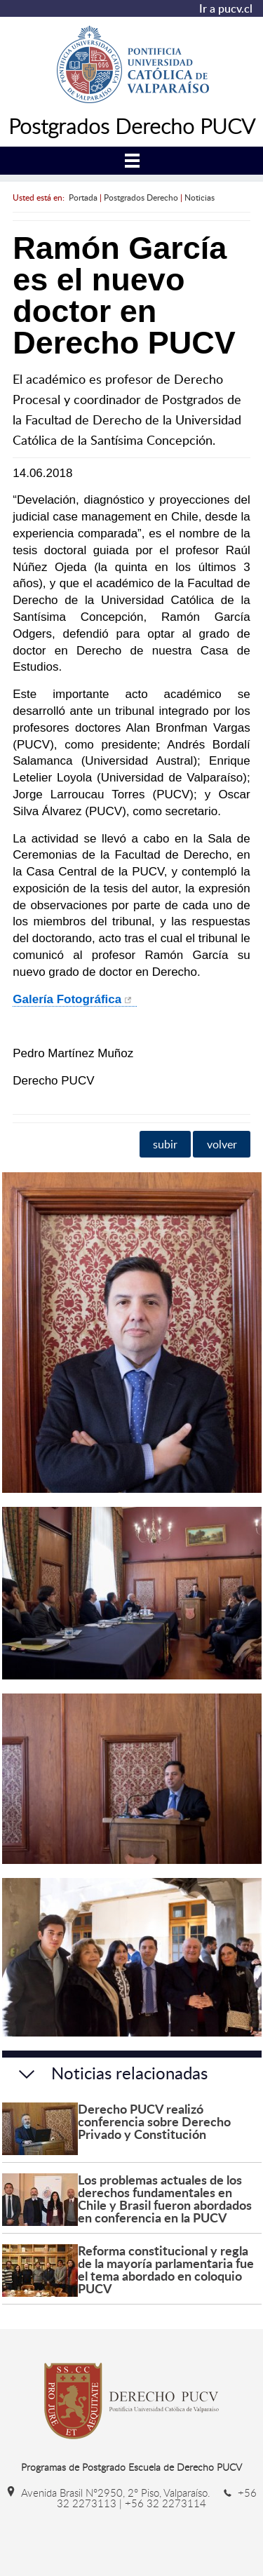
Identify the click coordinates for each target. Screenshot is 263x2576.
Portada (83, 197)
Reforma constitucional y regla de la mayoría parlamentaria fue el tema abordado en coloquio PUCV (166, 2269)
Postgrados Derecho (141, 197)
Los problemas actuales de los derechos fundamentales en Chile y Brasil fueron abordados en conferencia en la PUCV (165, 2198)
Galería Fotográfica (67, 999)
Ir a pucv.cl (225, 8)
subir (165, 1144)
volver (222, 1144)
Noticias (199, 197)
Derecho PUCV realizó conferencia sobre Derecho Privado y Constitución (154, 2121)
